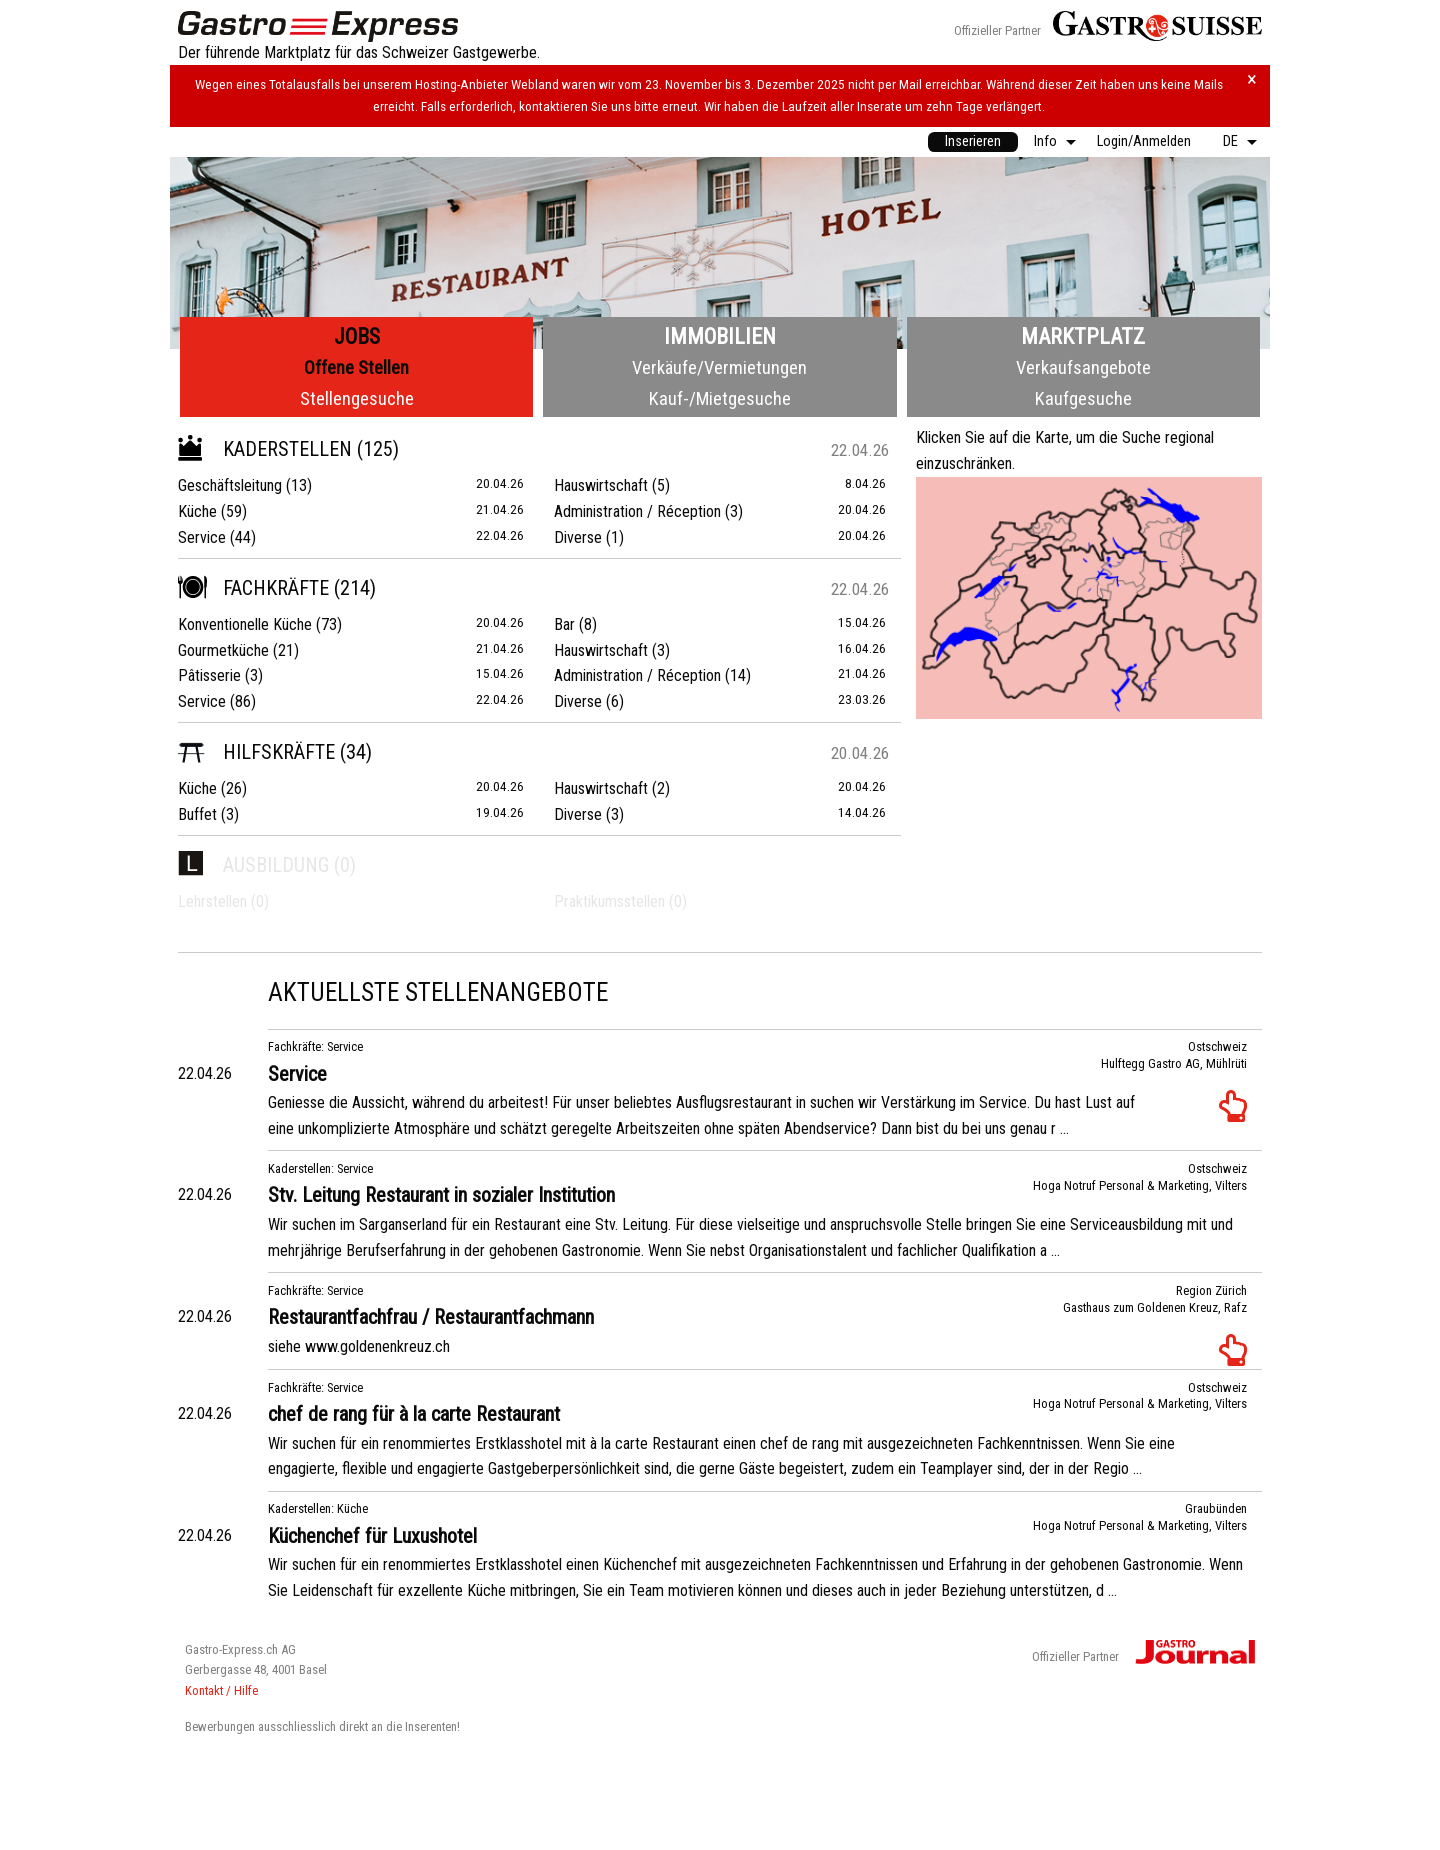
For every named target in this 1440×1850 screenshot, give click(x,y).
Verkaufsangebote (1083, 367)
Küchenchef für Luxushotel (372, 1536)
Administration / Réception (637, 511)
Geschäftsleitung (230, 485)
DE (1230, 141)
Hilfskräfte (256, 752)
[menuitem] (973, 142)
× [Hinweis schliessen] (1252, 79)
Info (1045, 141)
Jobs (357, 336)
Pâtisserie (209, 675)
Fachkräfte (253, 588)
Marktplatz (1083, 336)
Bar (564, 624)
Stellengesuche (357, 398)
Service (202, 537)
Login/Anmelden (1144, 141)
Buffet (197, 814)
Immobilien (720, 336)
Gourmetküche (223, 650)
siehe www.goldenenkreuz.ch (359, 1346)
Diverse (578, 537)
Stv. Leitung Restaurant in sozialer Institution (441, 1195)
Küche (197, 511)
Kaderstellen (265, 449)
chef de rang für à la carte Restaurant (414, 1414)
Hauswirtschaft (601, 485)
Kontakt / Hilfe (221, 1690)
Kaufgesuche (1083, 398)
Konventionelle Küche (245, 624)
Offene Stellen (356, 367)
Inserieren (973, 141)
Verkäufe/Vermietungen (719, 367)
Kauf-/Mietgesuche (720, 398)
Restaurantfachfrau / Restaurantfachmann (431, 1317)
